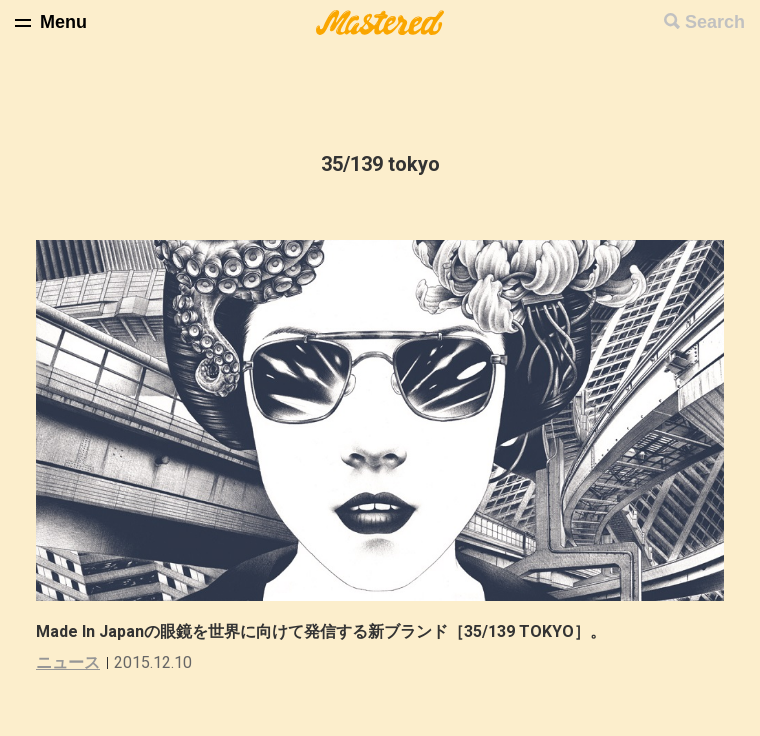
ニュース (68, 662)
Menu (63, 22)
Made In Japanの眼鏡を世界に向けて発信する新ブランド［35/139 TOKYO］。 (321, 631)
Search (715, 22)
